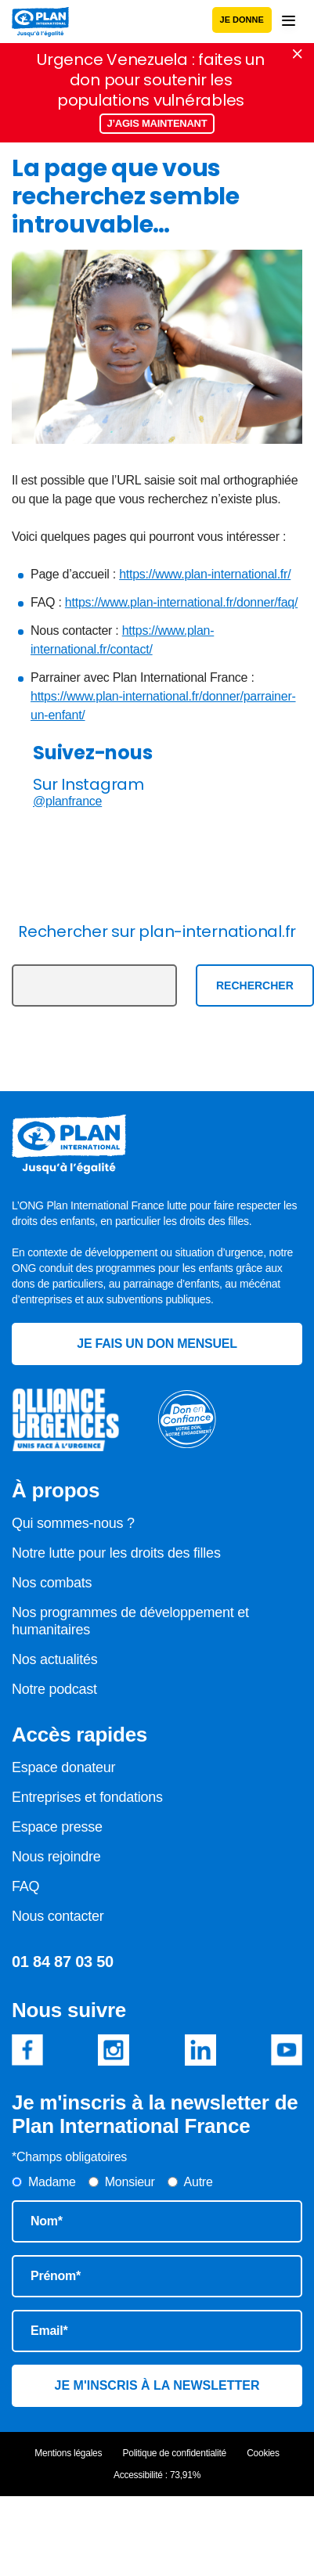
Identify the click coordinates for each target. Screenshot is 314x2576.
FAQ (25, 1886)
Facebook (27, 2050)
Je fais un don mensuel (156, 1343)
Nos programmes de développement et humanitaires (130, 1621)
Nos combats (52, 1583)
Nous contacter (58, 1916)
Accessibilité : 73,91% (157, 2475)
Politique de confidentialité (174, 2453)
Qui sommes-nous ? (73, 1523)
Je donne (242, 19)
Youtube (286, 2050)
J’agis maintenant (157, 123)
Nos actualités (55, 1659)
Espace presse (57, 1827)
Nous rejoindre (56, 1856)
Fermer (297, 54)
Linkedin (200, 2050)
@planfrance (67, 801)
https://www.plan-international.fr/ (205, 574)
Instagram (113, 2050)
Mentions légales (68, 2453)
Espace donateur (63, 1767)
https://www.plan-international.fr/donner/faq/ (181, 602)
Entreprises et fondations (87, 1797)
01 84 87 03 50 (63, 1961)
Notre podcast (54, 1689)
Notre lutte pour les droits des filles (116, 1553)
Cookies (263, 2453)
